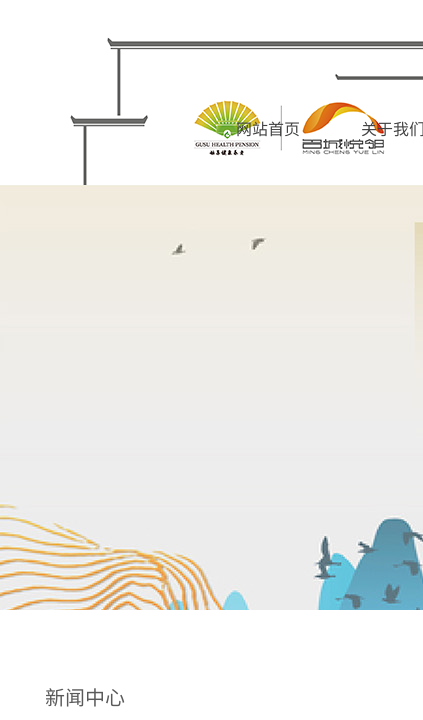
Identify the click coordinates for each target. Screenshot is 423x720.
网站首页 (268, 128)
